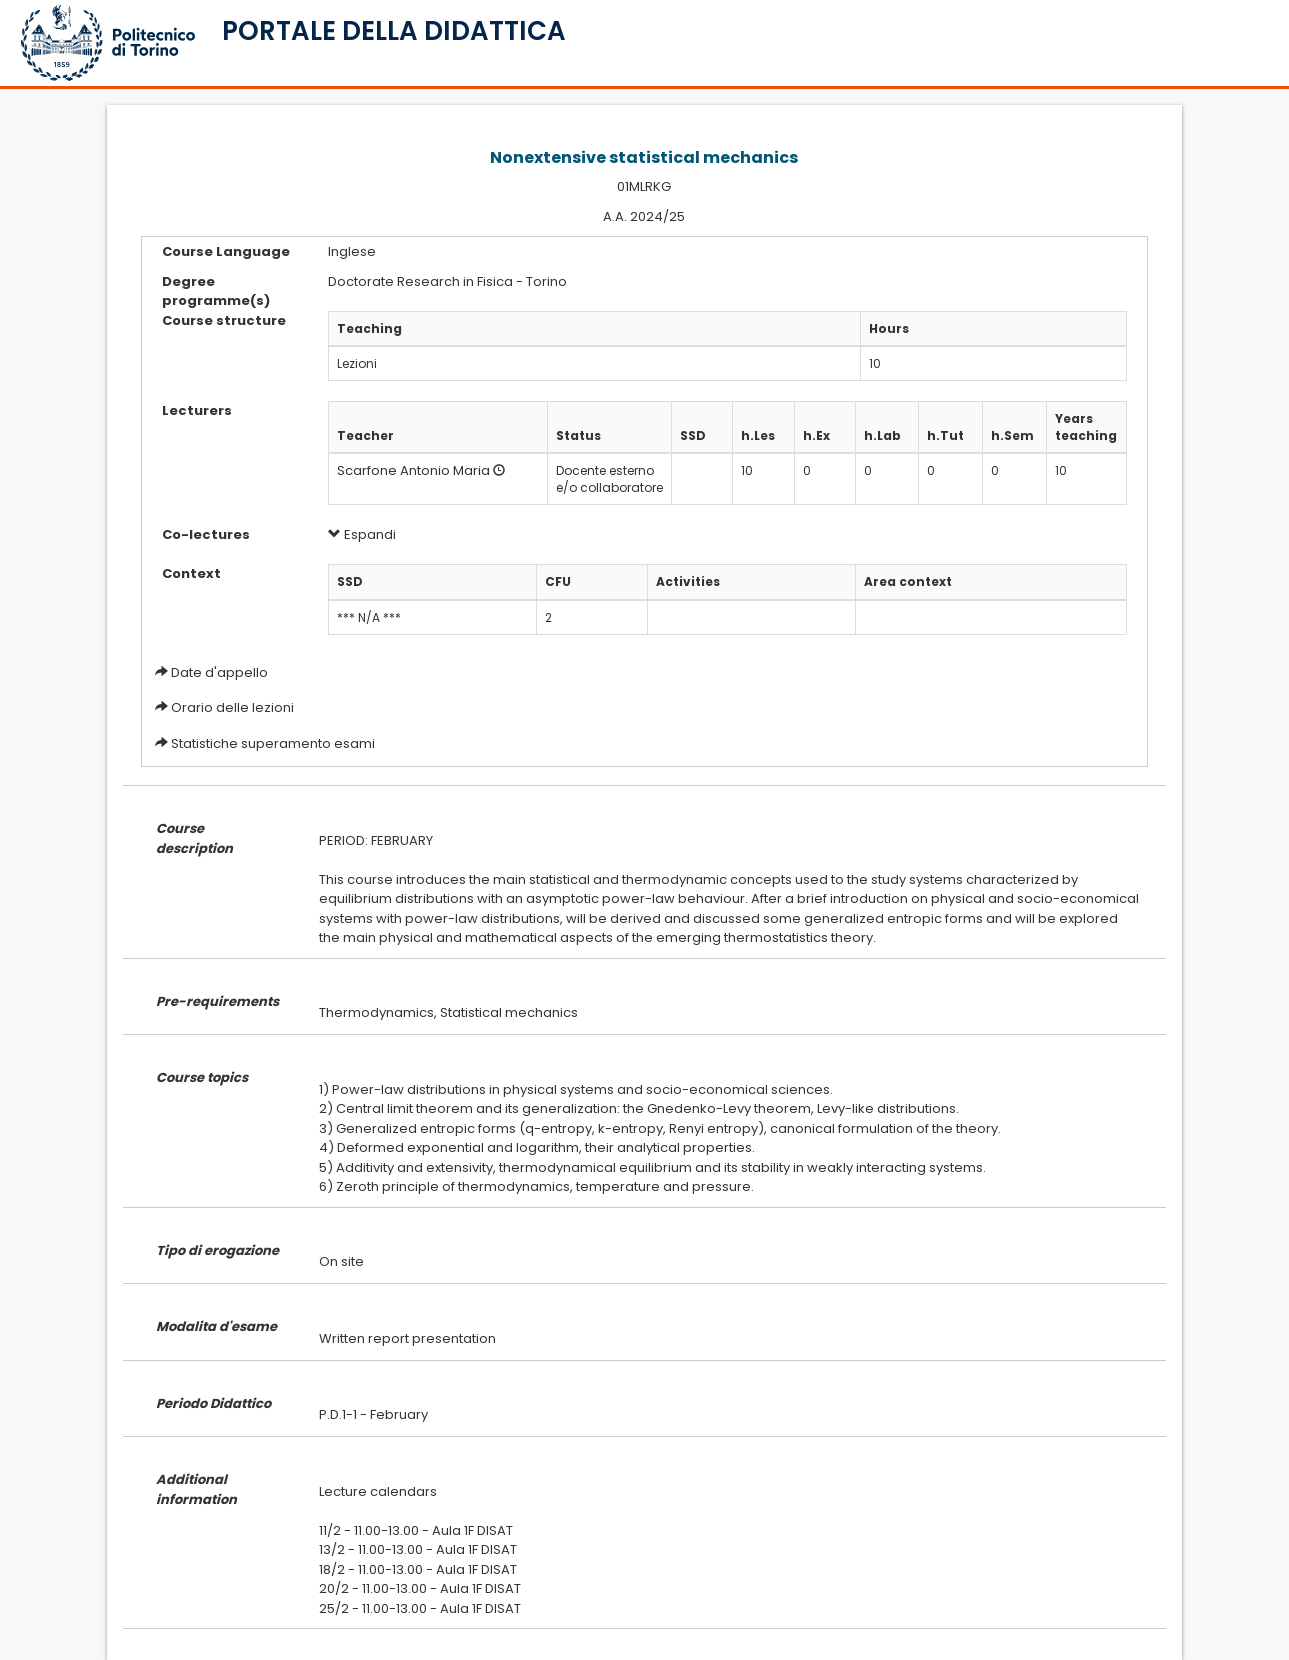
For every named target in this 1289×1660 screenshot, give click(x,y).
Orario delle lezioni (232, 707)
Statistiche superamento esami (273, 743)
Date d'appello (219, 672)
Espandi (362, 534)
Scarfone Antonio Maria (413, 470)
